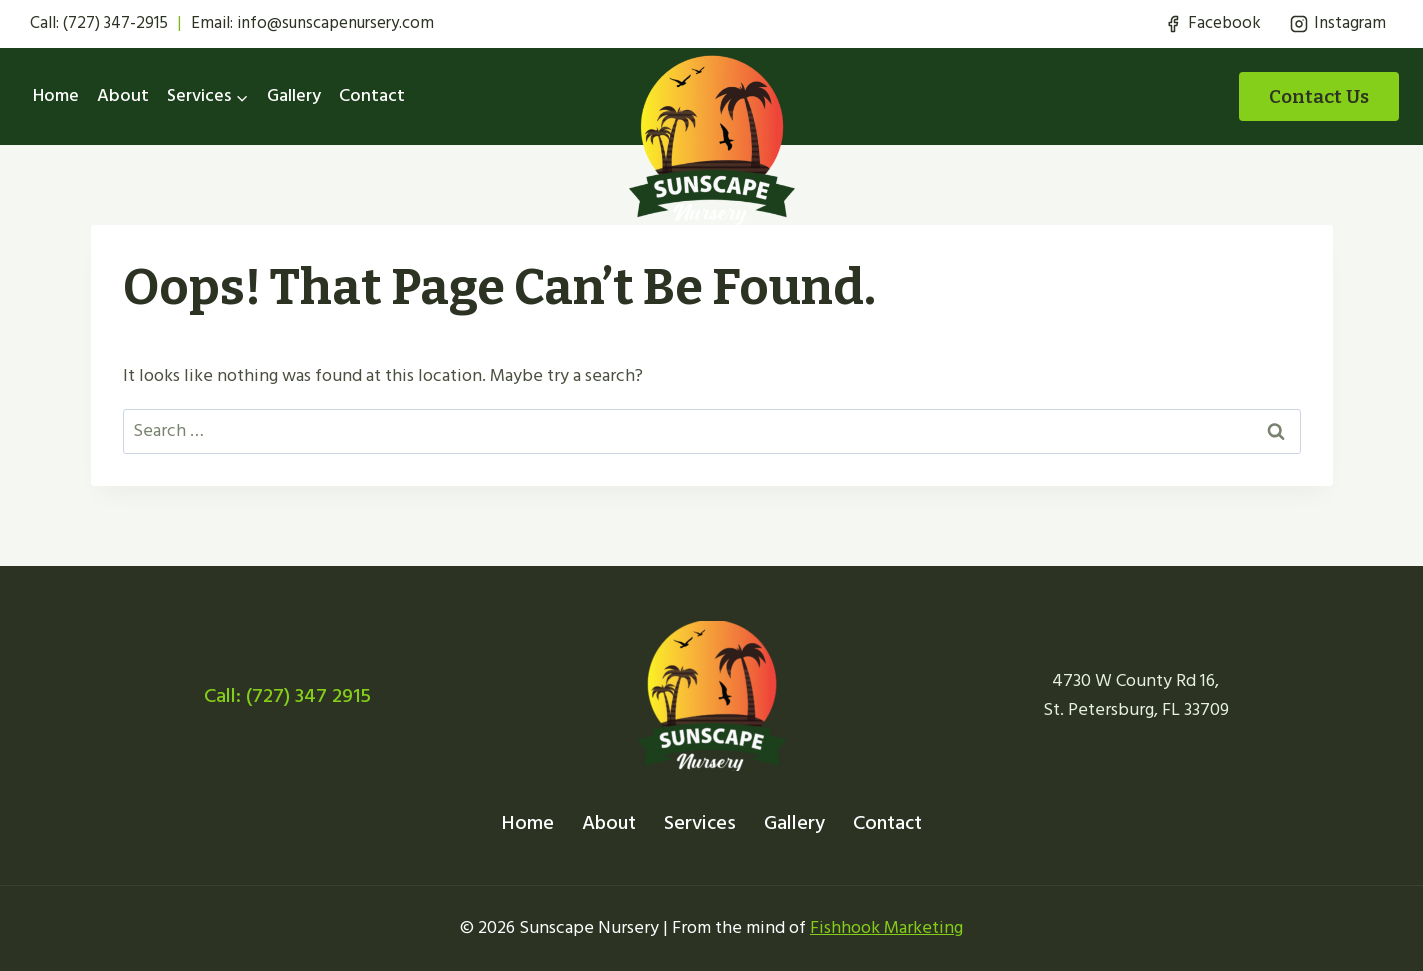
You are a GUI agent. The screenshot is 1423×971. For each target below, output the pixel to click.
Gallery (294, 95)
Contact (372, 95)
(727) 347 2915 (308, 696)
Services (700, 823)
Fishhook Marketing (886, 927)
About (123, 95)
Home (56, 95)
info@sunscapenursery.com (335, 23)
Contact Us (1319, 96)
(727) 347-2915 (115, 23)
